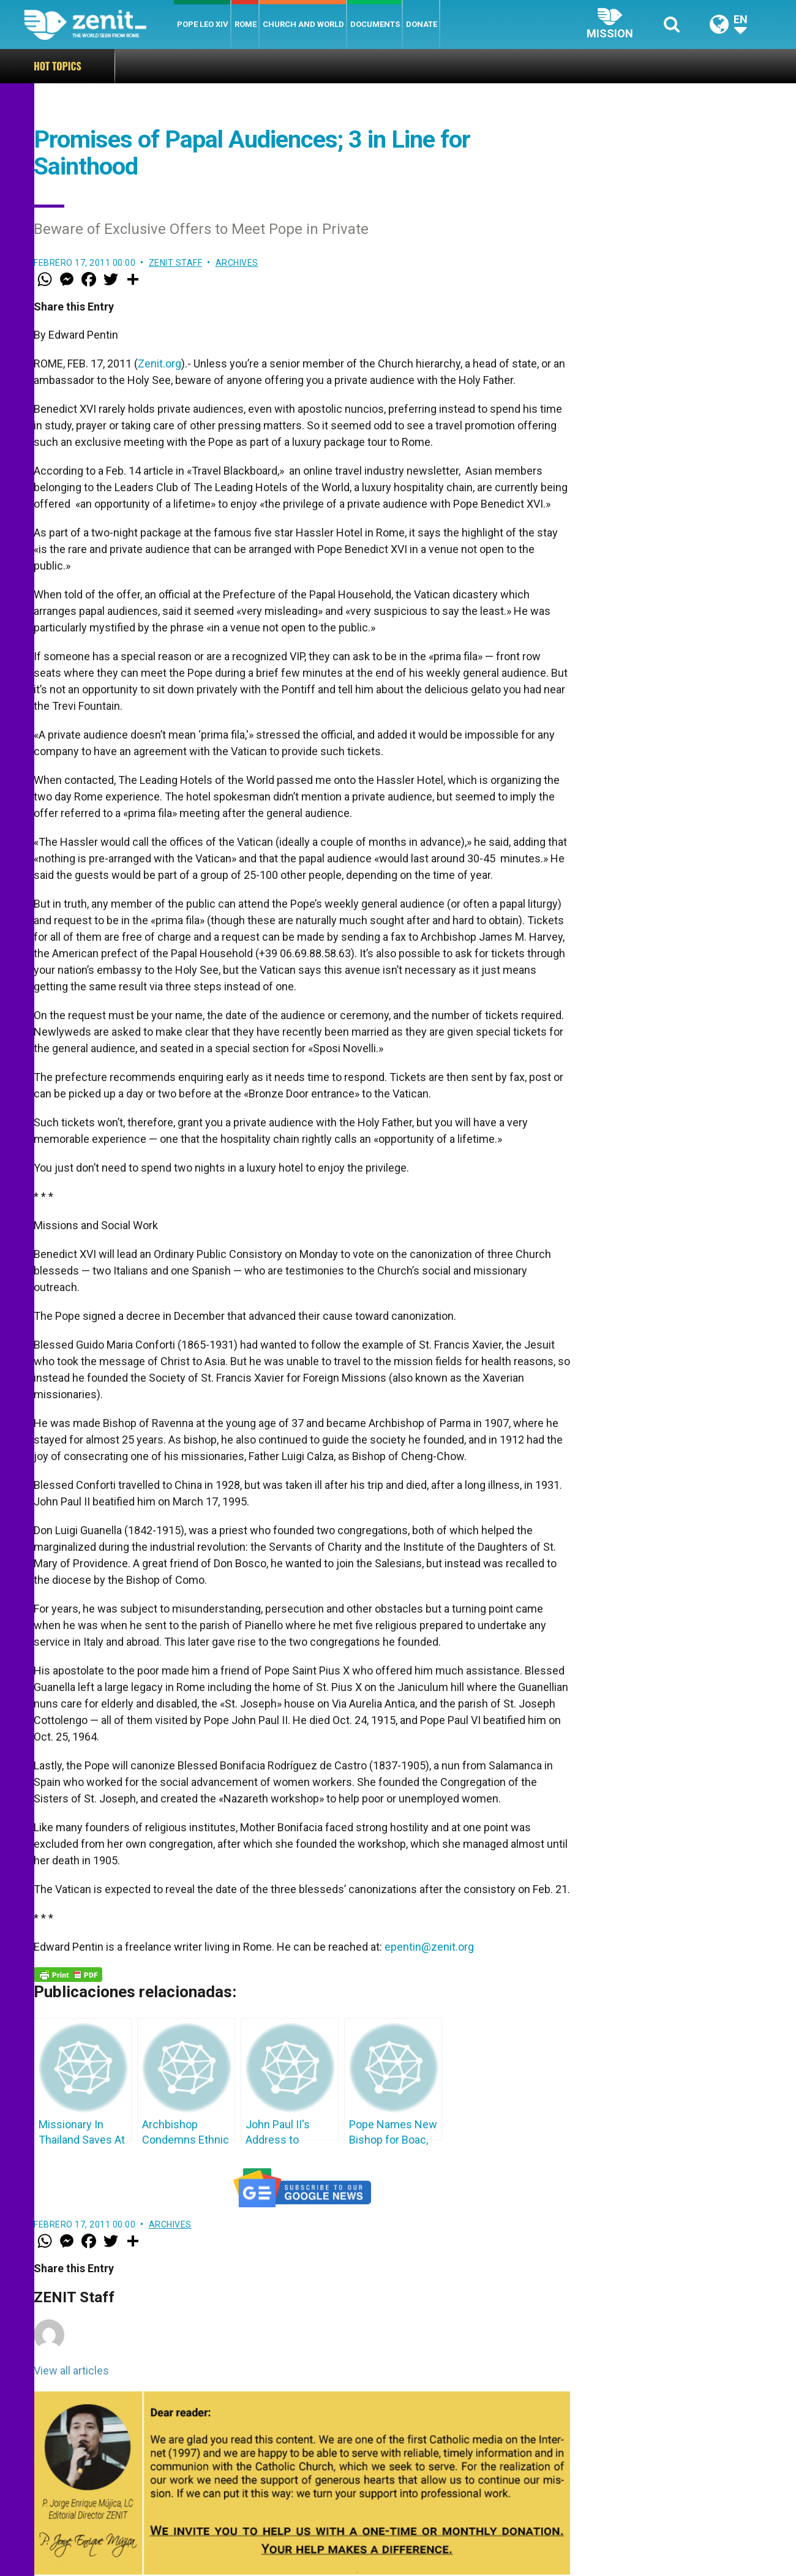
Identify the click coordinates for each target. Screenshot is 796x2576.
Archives (237, 263)
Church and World (303, 24)
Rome (246, 24)
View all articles (71, 2370)
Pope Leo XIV (202, 24)
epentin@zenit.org (429, 1946)
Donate (421, 24)
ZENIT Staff (176, 263)
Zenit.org (159, 363)
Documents (375, 24)
